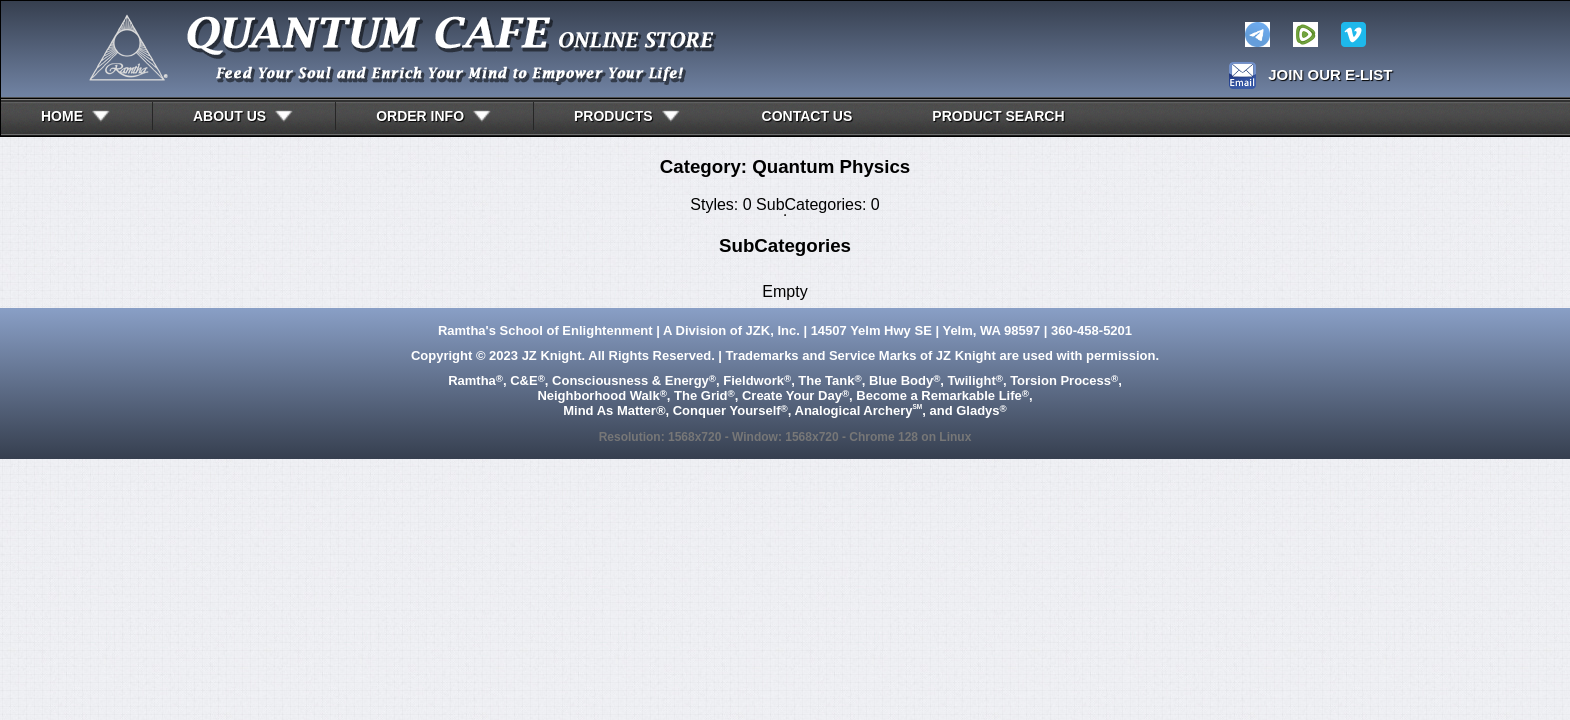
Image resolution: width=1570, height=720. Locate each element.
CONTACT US (807, 116)
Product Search (998, 116)
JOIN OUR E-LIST (1330, 74)
